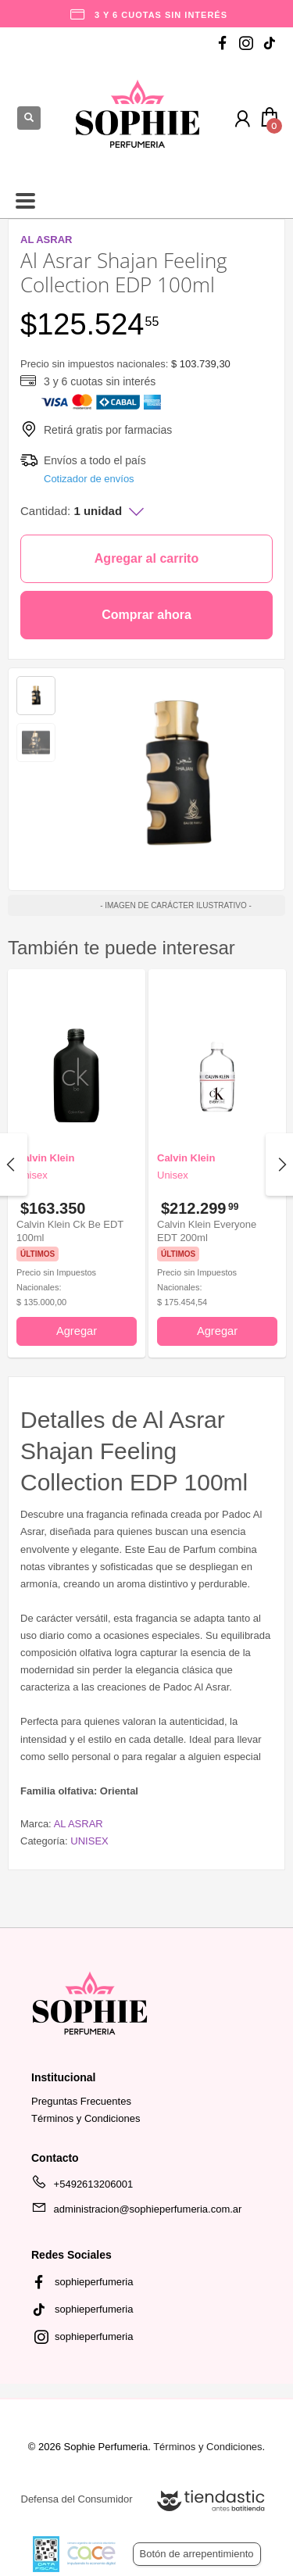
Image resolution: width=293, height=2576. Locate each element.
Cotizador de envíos (89, 479)
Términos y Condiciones (85, 2118)
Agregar (76, 1331)
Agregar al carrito (146, 558)
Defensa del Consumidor (77, 2499)
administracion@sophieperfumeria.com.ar (136, 2211)
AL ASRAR (78, 1824)
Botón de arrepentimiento (197, 2554)
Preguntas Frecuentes (81, 2101)
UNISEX (89, 1841)
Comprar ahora (146, 614)
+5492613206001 (82, 2186)
